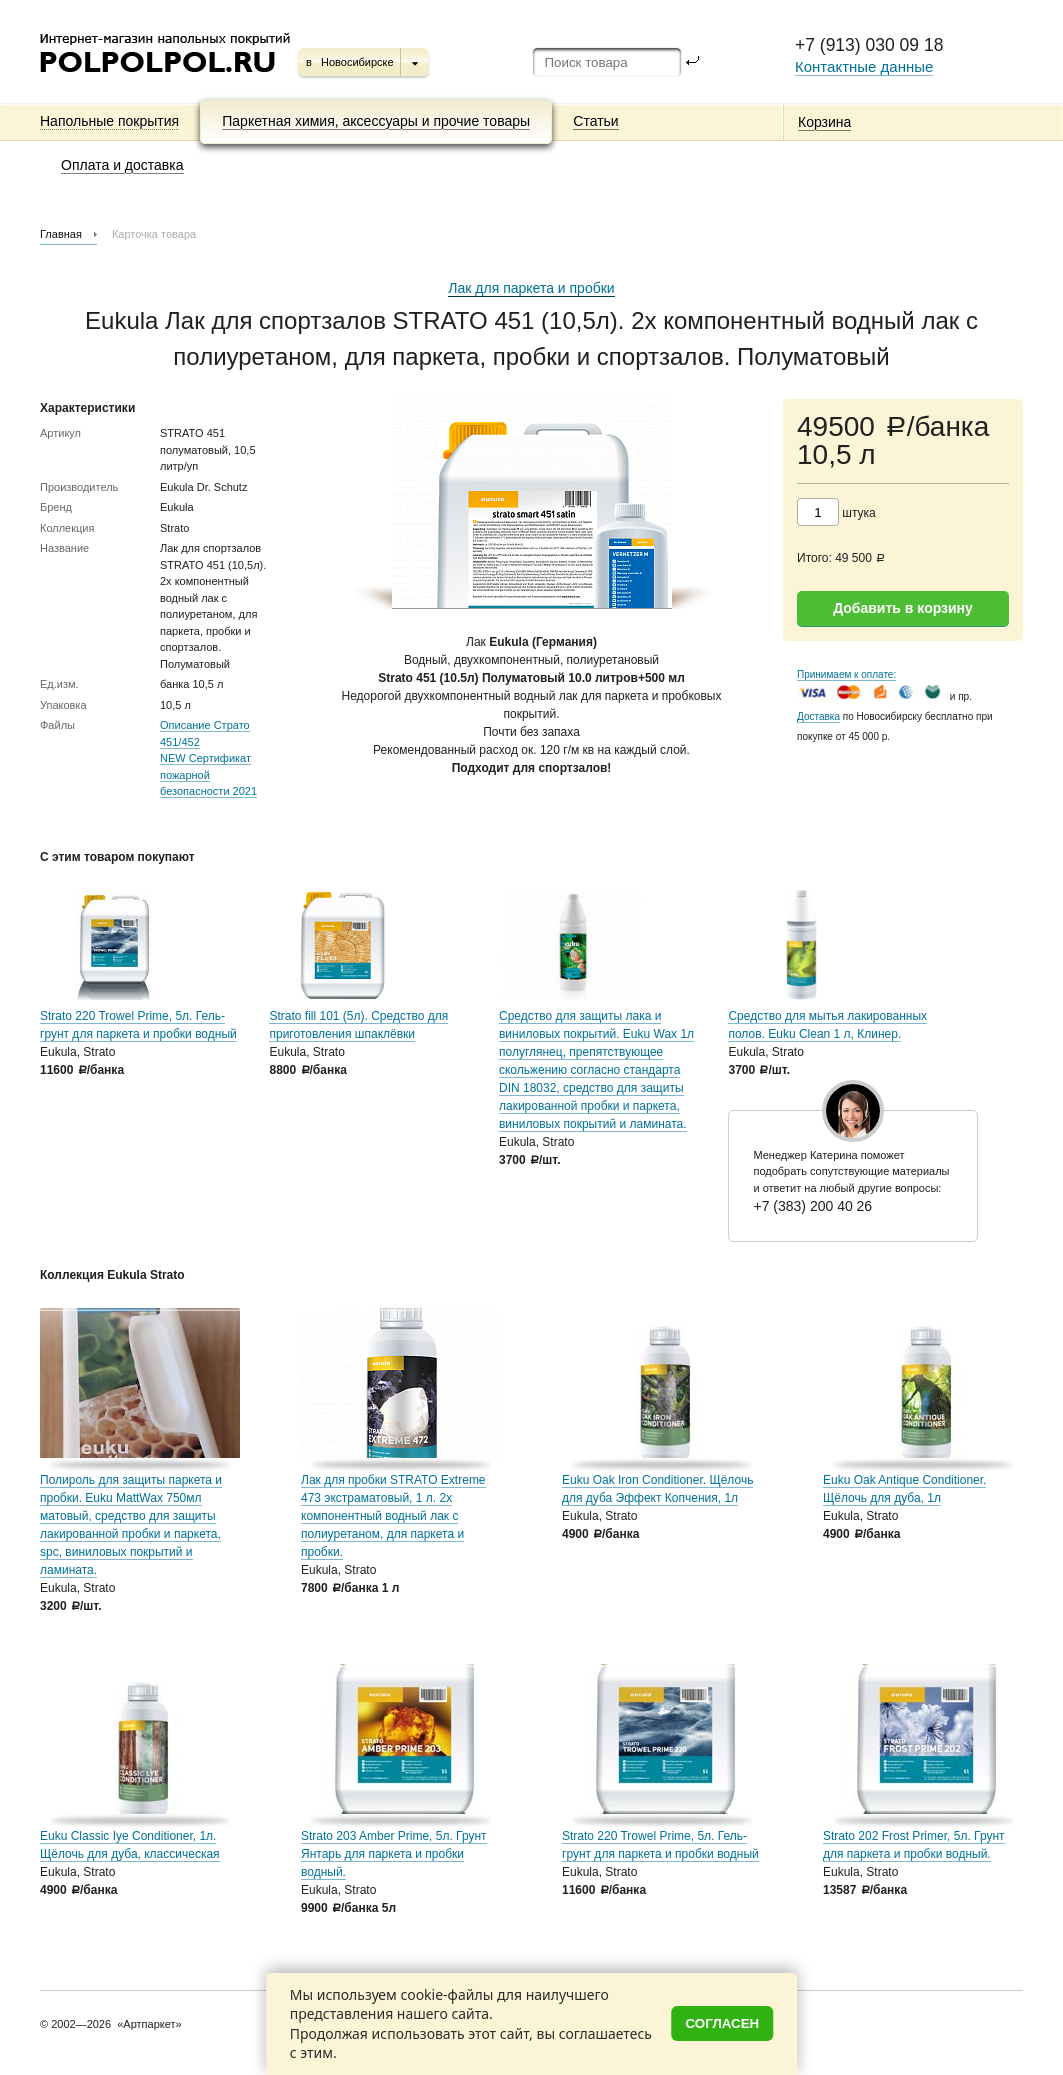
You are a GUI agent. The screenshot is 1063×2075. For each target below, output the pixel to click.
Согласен (723, 2023)
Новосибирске (357, 62)
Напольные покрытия (109, 121)
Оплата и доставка (122, 165)
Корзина (824, 122)
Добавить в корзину (903, 608)
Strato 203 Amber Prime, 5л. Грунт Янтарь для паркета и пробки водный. (394, 1854)
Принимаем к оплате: (846, 674)
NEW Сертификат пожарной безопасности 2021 (208, 774)
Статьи (595, 121)
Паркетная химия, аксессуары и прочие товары (376, 121)
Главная (61, 234)
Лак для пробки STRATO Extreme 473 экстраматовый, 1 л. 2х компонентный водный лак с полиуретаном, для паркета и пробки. (393, 1516)
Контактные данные (864, 66)
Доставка (818, 716)
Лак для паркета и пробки (531, 288)
